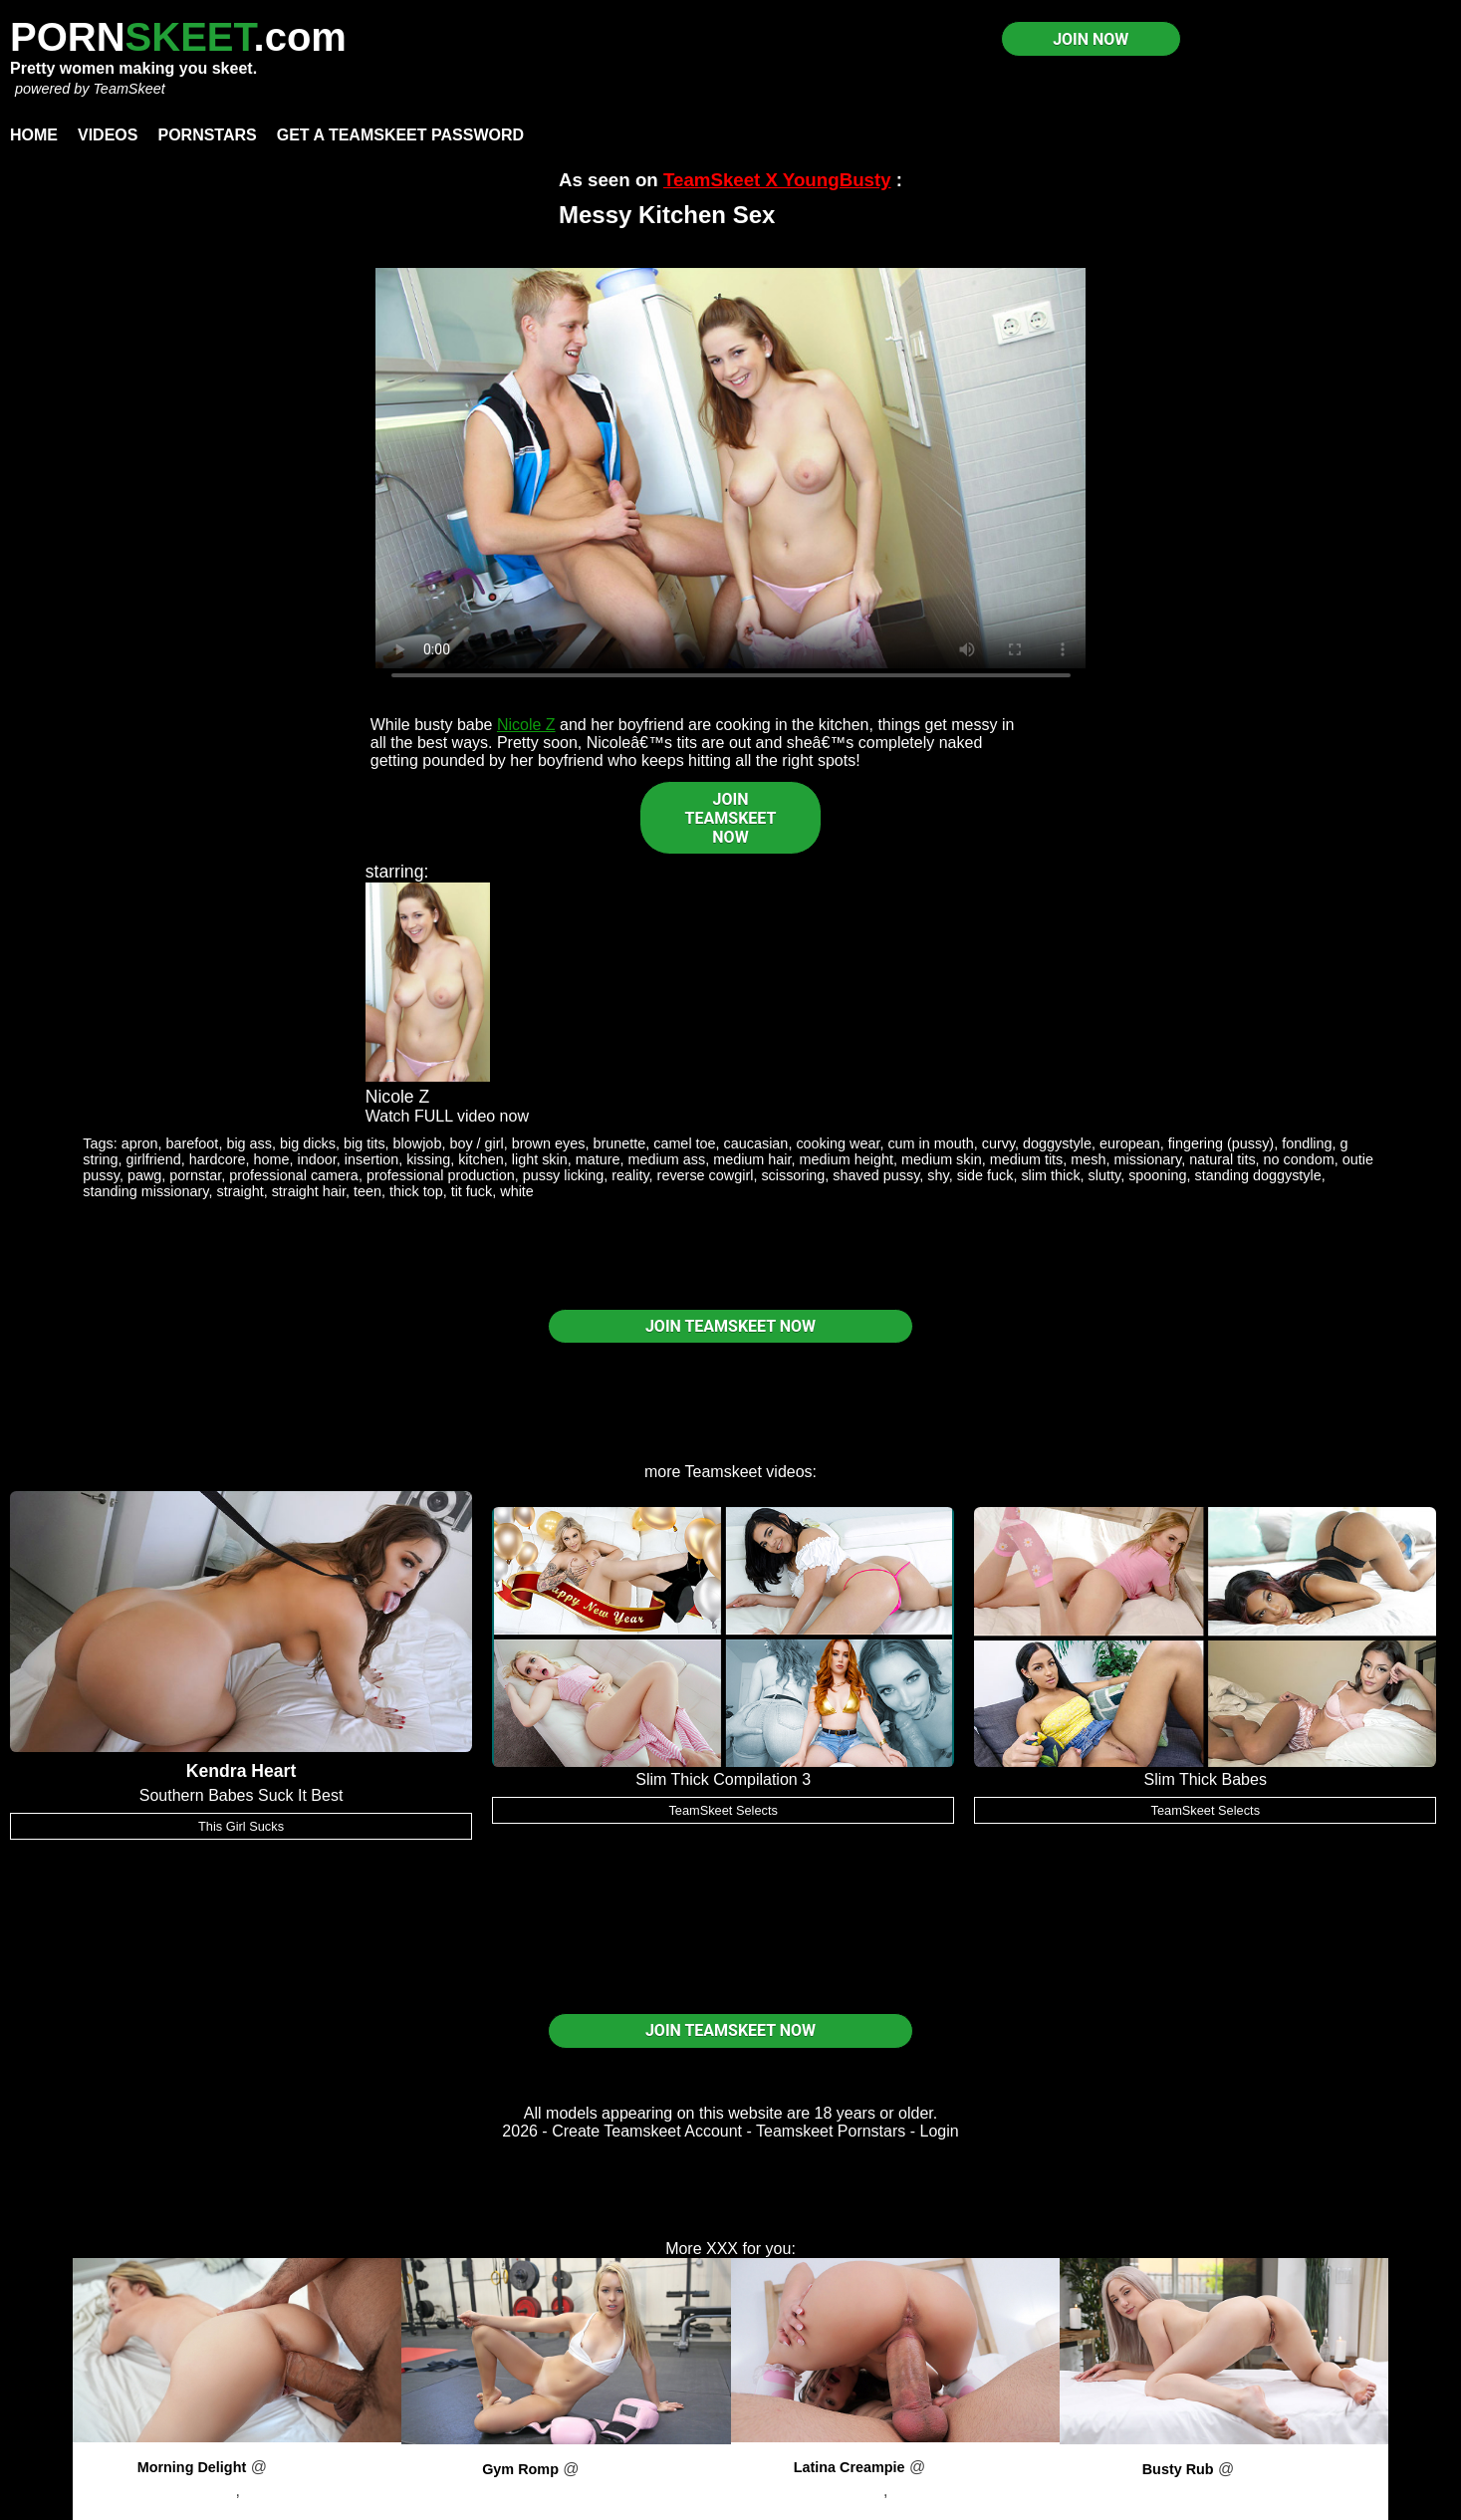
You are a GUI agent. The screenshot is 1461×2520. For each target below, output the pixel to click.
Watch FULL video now (447, 1116)
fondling (1307, 1143)
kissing (428, 1159)
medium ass (667, 1159)
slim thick (1050, 1175)
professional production (440, 1175)
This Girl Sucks (241, 1826)
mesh (1088, 1159)
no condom (1299, 1159)
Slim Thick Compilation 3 (723, 1779)
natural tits (1222, 1159)
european (1129, 1143)
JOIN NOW (1090, 39)
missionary (1148, 1159)
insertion (371, 1159)
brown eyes (549, 1143)
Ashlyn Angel (290, 2490)
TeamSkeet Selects (723, 1810)
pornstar (195, 1175)
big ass (249, 1143)
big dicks (308, 1143)
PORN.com (178, 37)
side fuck (985, 1175)
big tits (364, 1143)
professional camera (294, 1175)
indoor (317, 1159)
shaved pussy (876, 1175)
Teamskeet (723, 1471)
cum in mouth (930, 1143)
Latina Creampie (849, 2467)
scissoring (793, 1175)
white (517, 1191)
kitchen (481, 1159)
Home (34, 134)
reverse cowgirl (705, 1175)
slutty (1105, 1175)
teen (367, 1191)
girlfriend (153, 1159)
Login (939, 2131)
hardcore (217, 1159)
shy (937, 1175)
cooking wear (837, 1143)
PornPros (304, 2466)
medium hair (752, 1159)
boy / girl (476, 1143)
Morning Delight (192, 2467)
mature (598, 1159)
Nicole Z (526, 724)
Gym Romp (520, 2469)
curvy (998, 1143)
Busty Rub (1178, 2469)
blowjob (417, 1143)
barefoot (192, 1143)
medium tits (1027, 1159)
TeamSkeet (128, 89)
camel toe (684, 1143)
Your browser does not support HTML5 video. (730, 468)
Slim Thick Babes (1205, 1779)
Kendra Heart (241, 1771)
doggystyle (1057, 1143)
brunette (619, 1143)
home (272, 1159)
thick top (416, 1191)
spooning (1157, 1175)
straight (239, 1191)
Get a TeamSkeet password (400, 134)
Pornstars (206, 134)
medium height (846, 1159)
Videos (107, 134)
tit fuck (472, 1191)
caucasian (756, 1143)
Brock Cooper (187, 2490)
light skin (540, 1159)
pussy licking (564, 1175)
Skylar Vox (1224, 2492)
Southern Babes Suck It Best (241, 1795)
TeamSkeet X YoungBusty (777, 179)
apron (140, 1143)
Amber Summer (947, 2490)
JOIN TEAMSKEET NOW (731, 818)
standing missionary (145, 1191)
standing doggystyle (1258, 1175)
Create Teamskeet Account (647, 2131)
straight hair (309, 1191)
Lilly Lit (566, 2492)
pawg (144, 1175)
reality (629, 1175)
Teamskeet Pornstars (830, 2131)
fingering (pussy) (1221, 1143)
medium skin (941, 1159)
